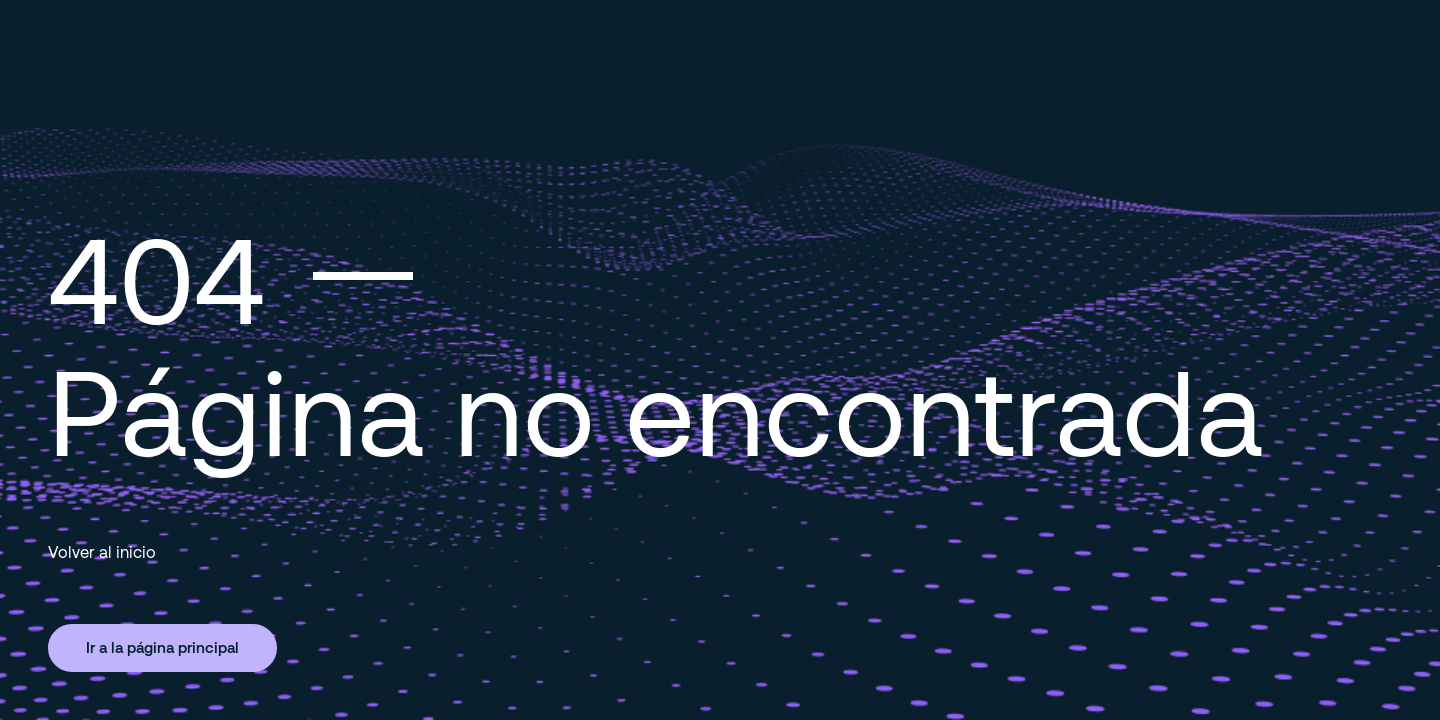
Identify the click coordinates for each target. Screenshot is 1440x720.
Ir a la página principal (162, 647)
